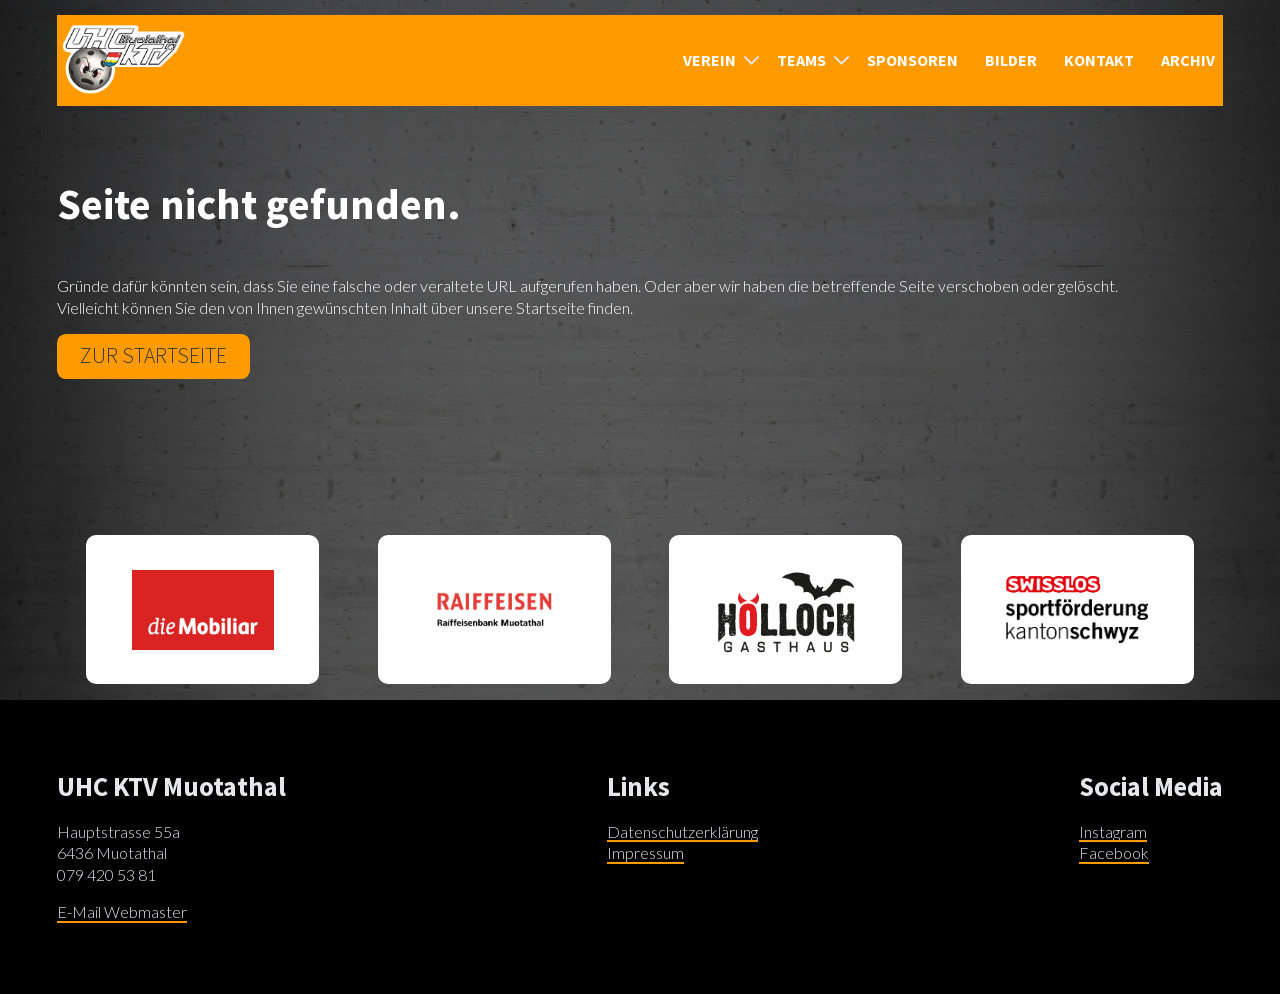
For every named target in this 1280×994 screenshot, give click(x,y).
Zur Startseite (153, 355)
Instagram (1113, 831)
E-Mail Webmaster (122, 911)
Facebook (1114, 852)
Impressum (645, 852)
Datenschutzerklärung (682, 831)
